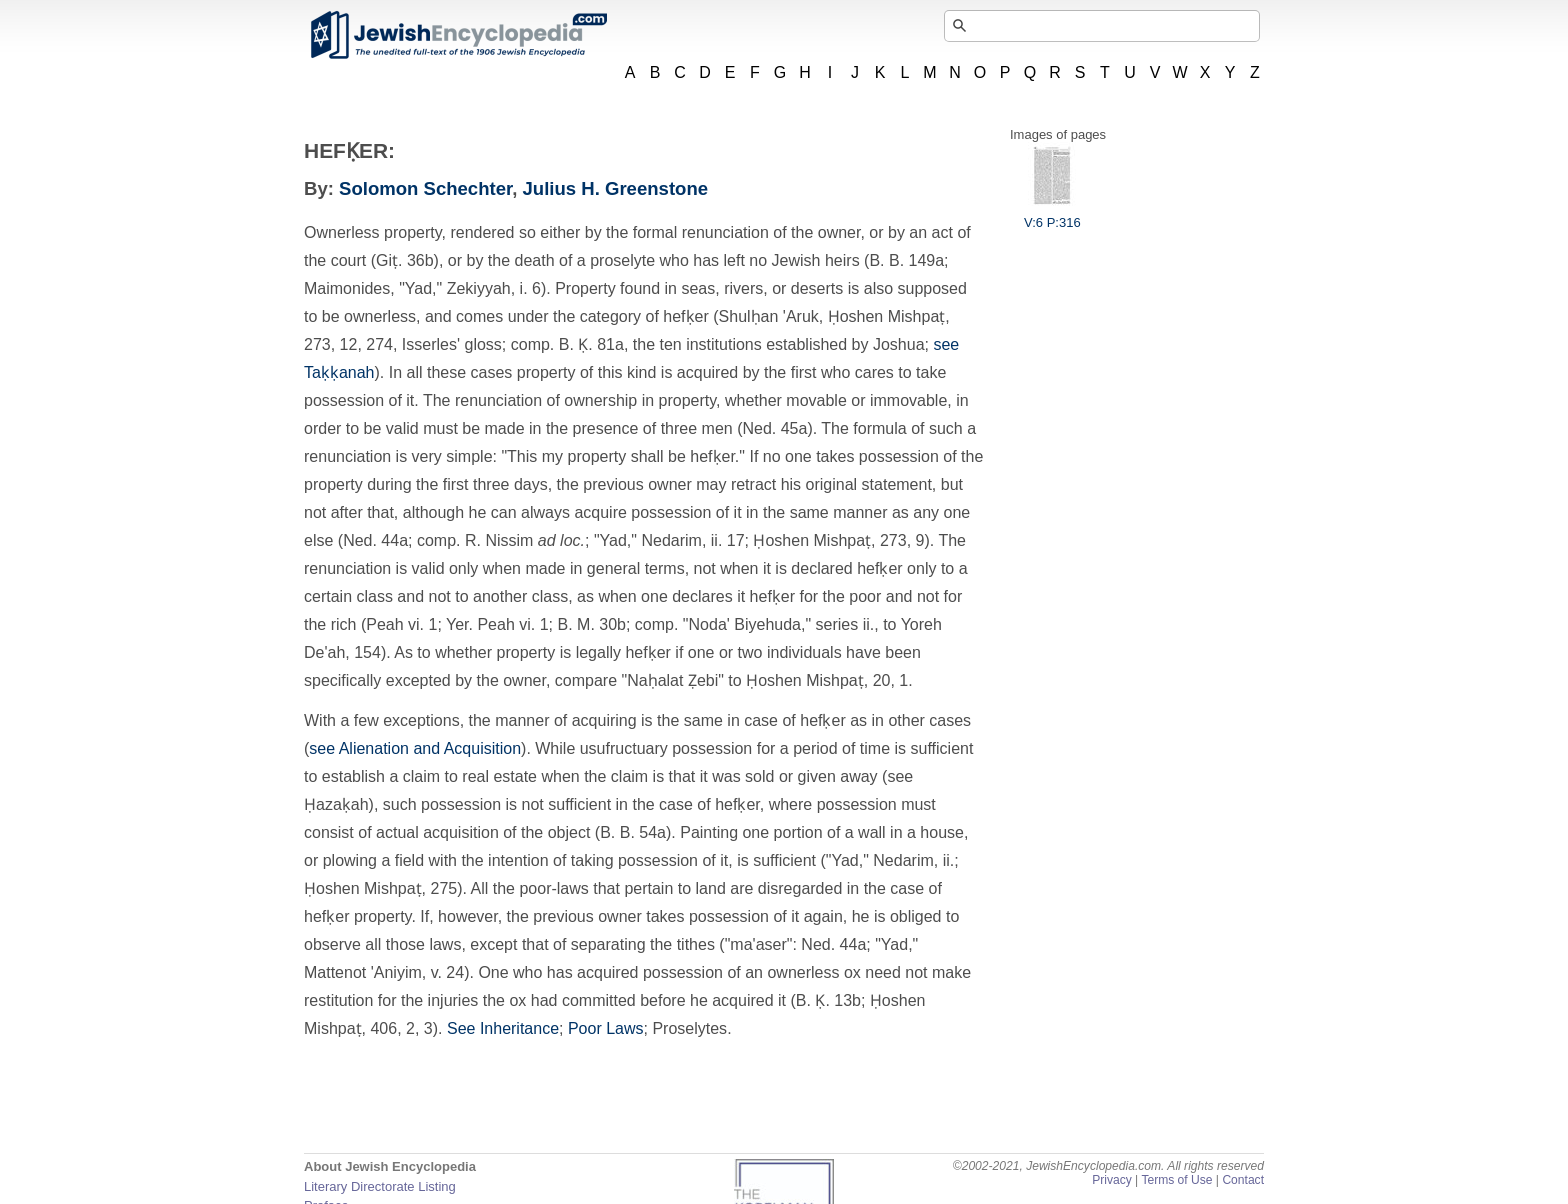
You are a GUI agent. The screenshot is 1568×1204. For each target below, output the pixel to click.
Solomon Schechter (425, 188)
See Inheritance (503, 1028)
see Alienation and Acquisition (415, 748)
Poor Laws (606, 1028)
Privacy (1112, 1180)
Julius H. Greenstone (616, 188)
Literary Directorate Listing (380, 1186)
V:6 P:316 (1052, 215)
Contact (1243, 1180)
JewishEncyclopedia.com (458, 35)
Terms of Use (1176, 1180)
